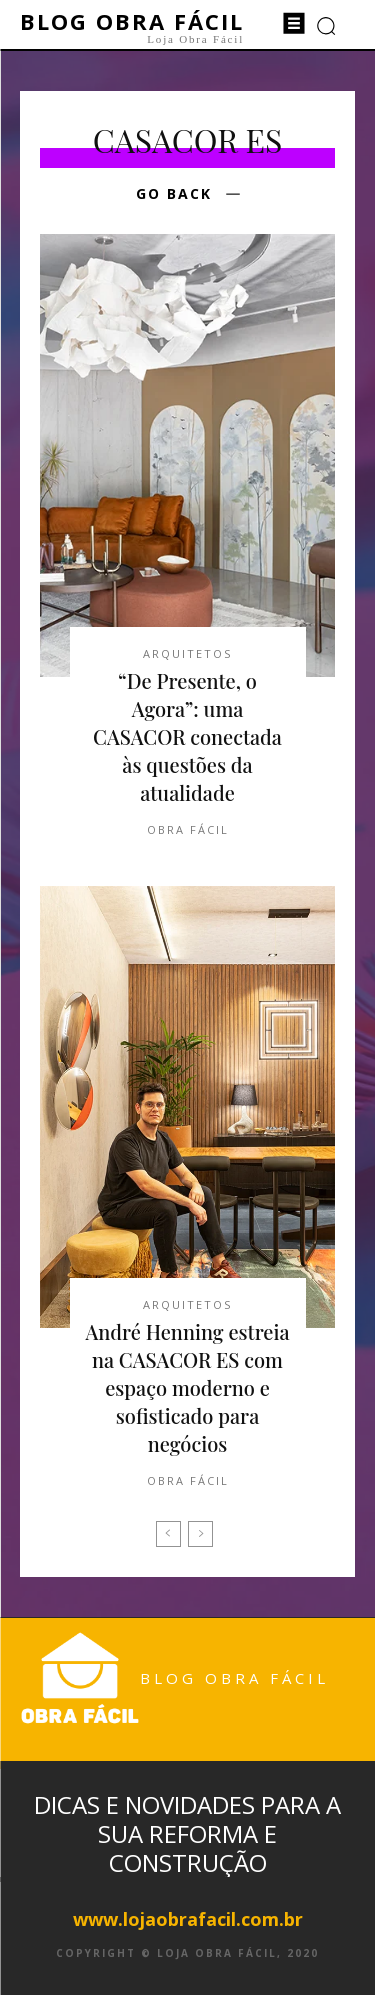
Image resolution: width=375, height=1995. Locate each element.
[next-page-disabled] (200, 1534)
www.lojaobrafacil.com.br (188, 1919)
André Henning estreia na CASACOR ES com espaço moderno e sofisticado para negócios (187, 1387)
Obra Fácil (188, 829)
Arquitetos (187, 653)
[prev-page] (168, 1534)
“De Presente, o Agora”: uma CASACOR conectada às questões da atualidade (187, 736)
